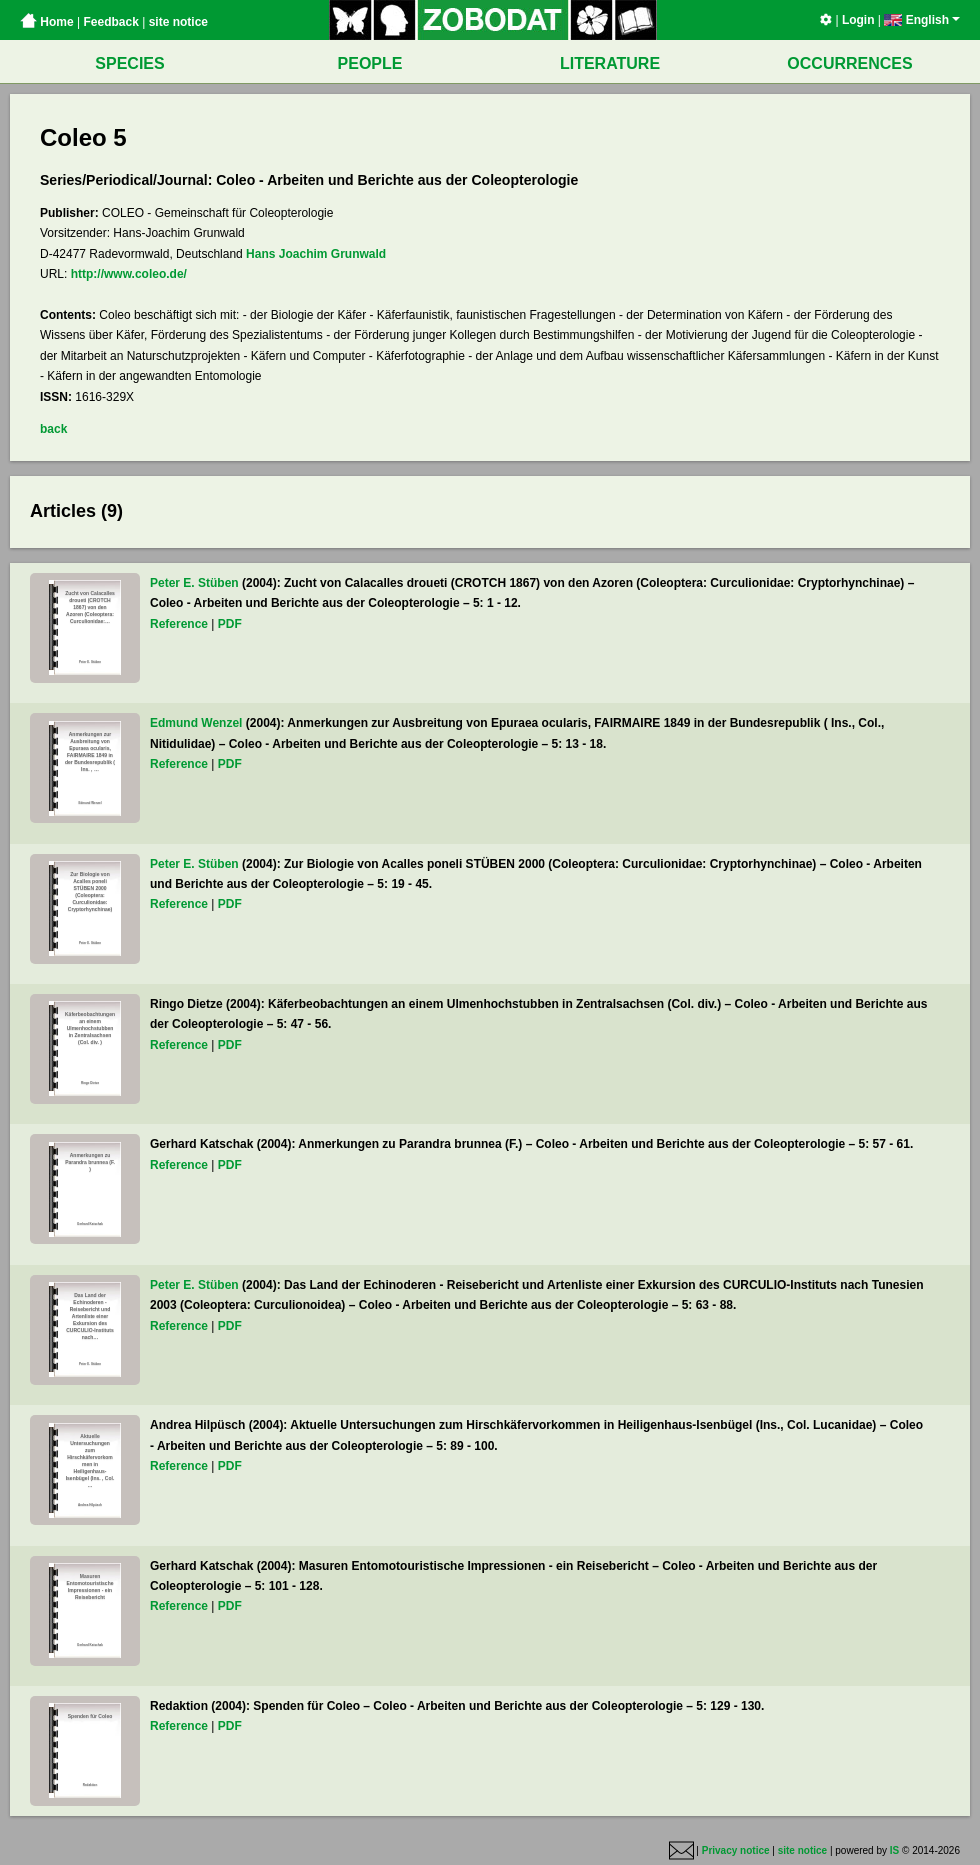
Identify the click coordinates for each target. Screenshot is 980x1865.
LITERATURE (610, 63)
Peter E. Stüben (194, 583)
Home (47, 22)
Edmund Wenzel (196, 723)
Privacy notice (736, 1850)
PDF (230, 624)
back (53, 429)
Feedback (110, 22)
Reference (179, 624)
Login (858, 20)
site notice (178, 22)
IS (894, 1850)
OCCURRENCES (849, 63)
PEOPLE (370, 63)
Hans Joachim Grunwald (316, 254)
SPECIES (129, 63)
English (922, 20)
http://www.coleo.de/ (129, 274)
